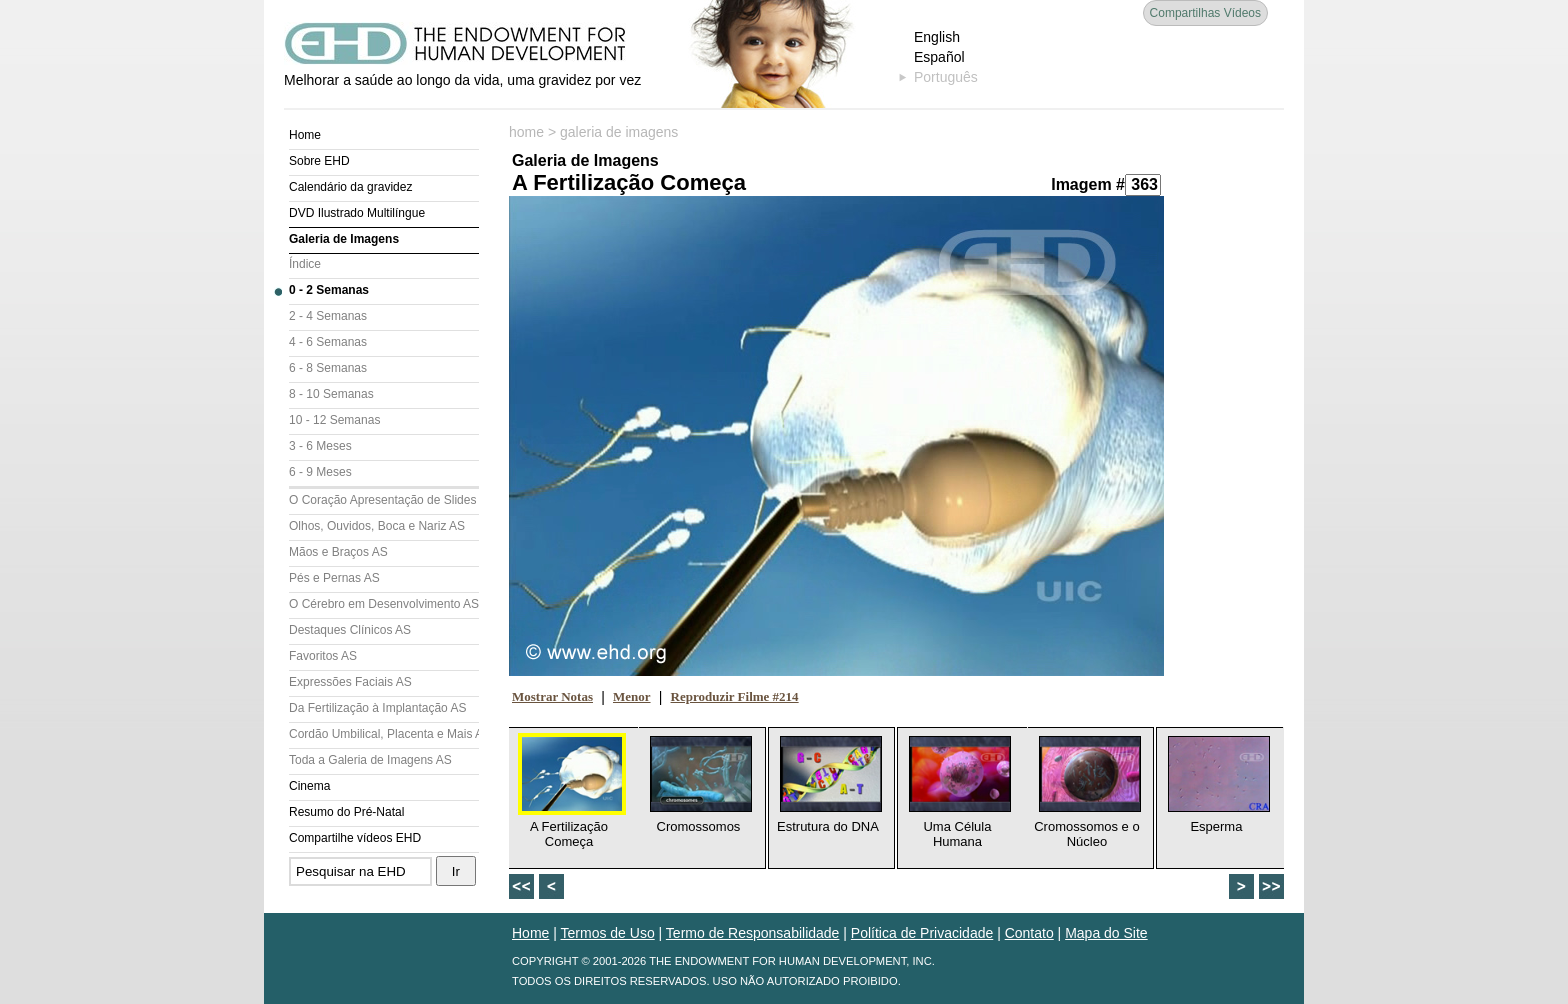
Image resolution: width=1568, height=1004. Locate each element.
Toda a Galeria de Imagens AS (370, 760)
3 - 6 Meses (320, 446)
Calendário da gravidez (350, 187)
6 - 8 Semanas (328, 368)
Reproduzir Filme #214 (735, 696)
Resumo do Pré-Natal (346, 812)
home (526, 132)
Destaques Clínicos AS (350, 630)
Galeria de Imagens (344, 239)
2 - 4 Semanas (328, 316)
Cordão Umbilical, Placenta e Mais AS (384, 734)
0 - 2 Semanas (329, 290)
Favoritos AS (323, 656)
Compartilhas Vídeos (1205, 13)
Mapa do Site (1106, 933)
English (937, 37)
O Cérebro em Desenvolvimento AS (384, 604)
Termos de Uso (608, 933)
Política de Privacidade (922, 933)
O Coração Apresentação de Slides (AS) (384, 500)
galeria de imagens (619, 132)
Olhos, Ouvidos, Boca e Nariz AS (377, 526)
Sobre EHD (319, 161)
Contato (1029, 933)
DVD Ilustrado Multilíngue (357, 213)
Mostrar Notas (552, 696)
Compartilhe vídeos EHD (355, 838)
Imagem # (1088, 184)
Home (305, 135)
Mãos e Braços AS (338, 552)
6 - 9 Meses (320, 472)
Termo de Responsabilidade (753, 933)
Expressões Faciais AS (350, 682)
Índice (305, 264)
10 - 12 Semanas (334, 420)
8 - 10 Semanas (331, 394)
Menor (632, 696)
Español (939, 57)
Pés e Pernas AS (334, 578)
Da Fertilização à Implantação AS (377, 708)
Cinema (309, 786)
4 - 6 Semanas (328, 342)
